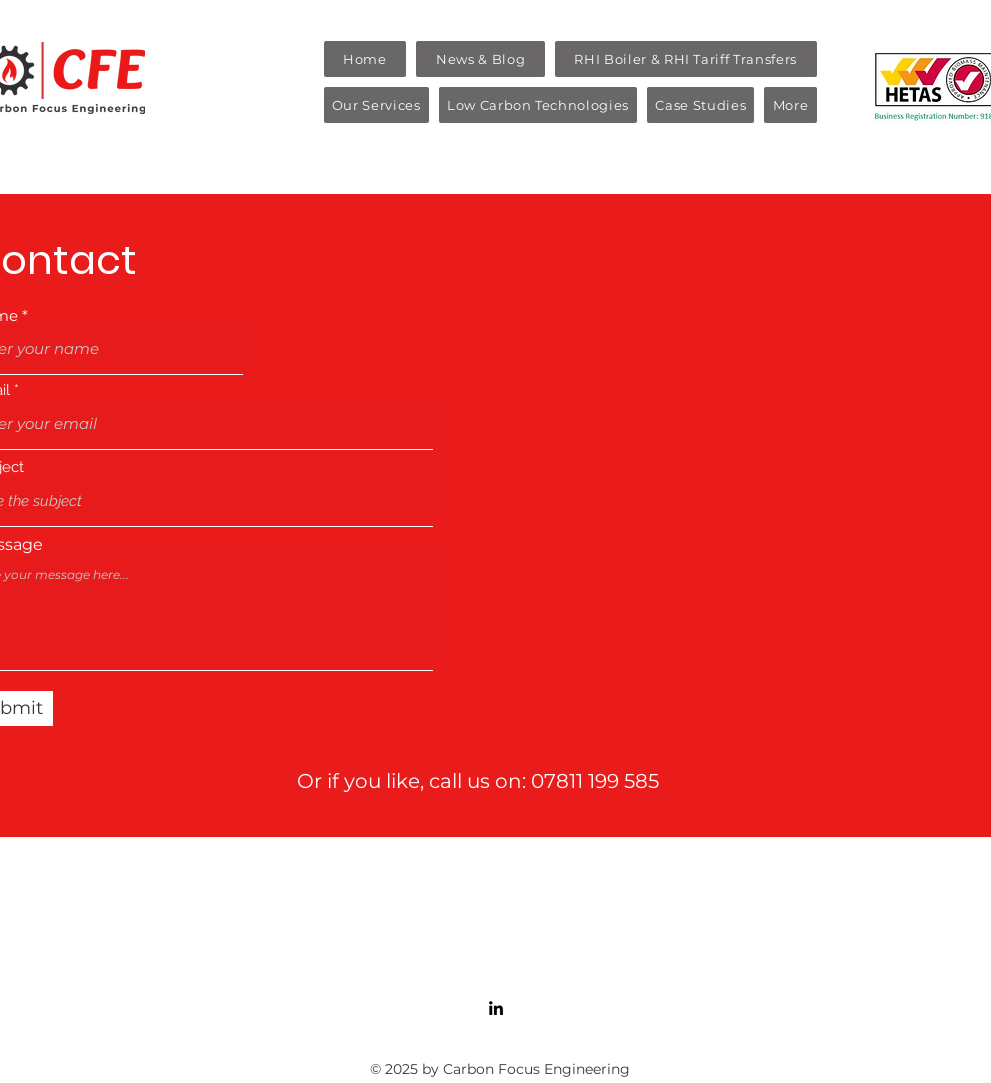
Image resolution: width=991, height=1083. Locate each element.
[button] (376, 105)
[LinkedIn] (496, 1008)
